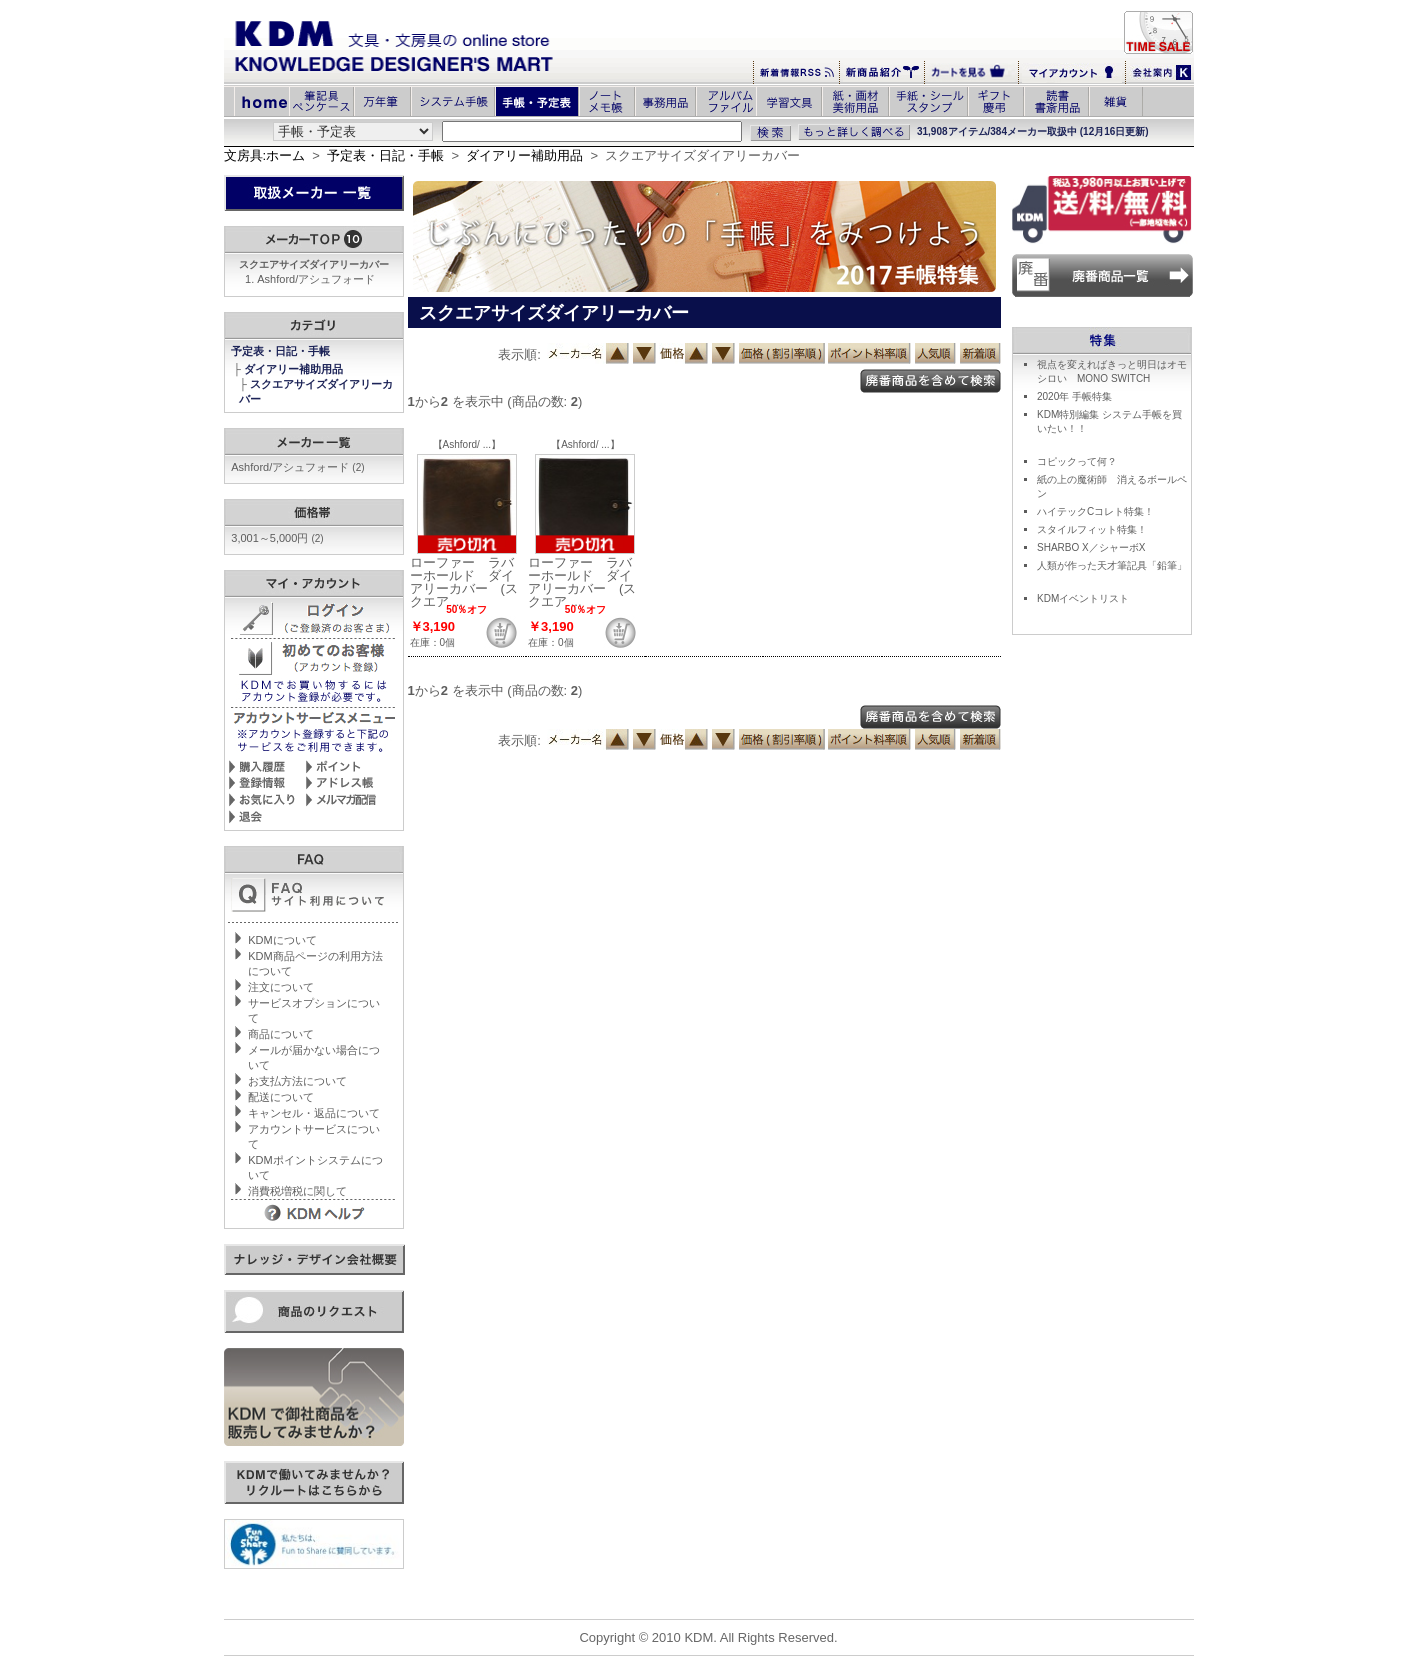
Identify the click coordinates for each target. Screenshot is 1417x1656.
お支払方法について (297, 1081)
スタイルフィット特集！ (1092, 529)
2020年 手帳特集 (1074, 396)
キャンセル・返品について (314, 1113)
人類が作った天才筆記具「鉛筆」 (1112, 565)
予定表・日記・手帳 (385, 155)
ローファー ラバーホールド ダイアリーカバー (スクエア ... (464, 582)
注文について (281, 987)
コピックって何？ (1077, 461)
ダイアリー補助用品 (524, 155)
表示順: (519, 354)
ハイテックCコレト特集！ (1095, 511)
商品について (281, 1034)
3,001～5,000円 (277, 538)
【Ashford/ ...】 (467, 444)
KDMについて (282, 940)
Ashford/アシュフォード (316, 279)
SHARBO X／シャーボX (1091, 547)
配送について (281, 1097)
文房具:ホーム (265, 155)
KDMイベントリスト (1083, 598)
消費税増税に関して (297, 1191)
